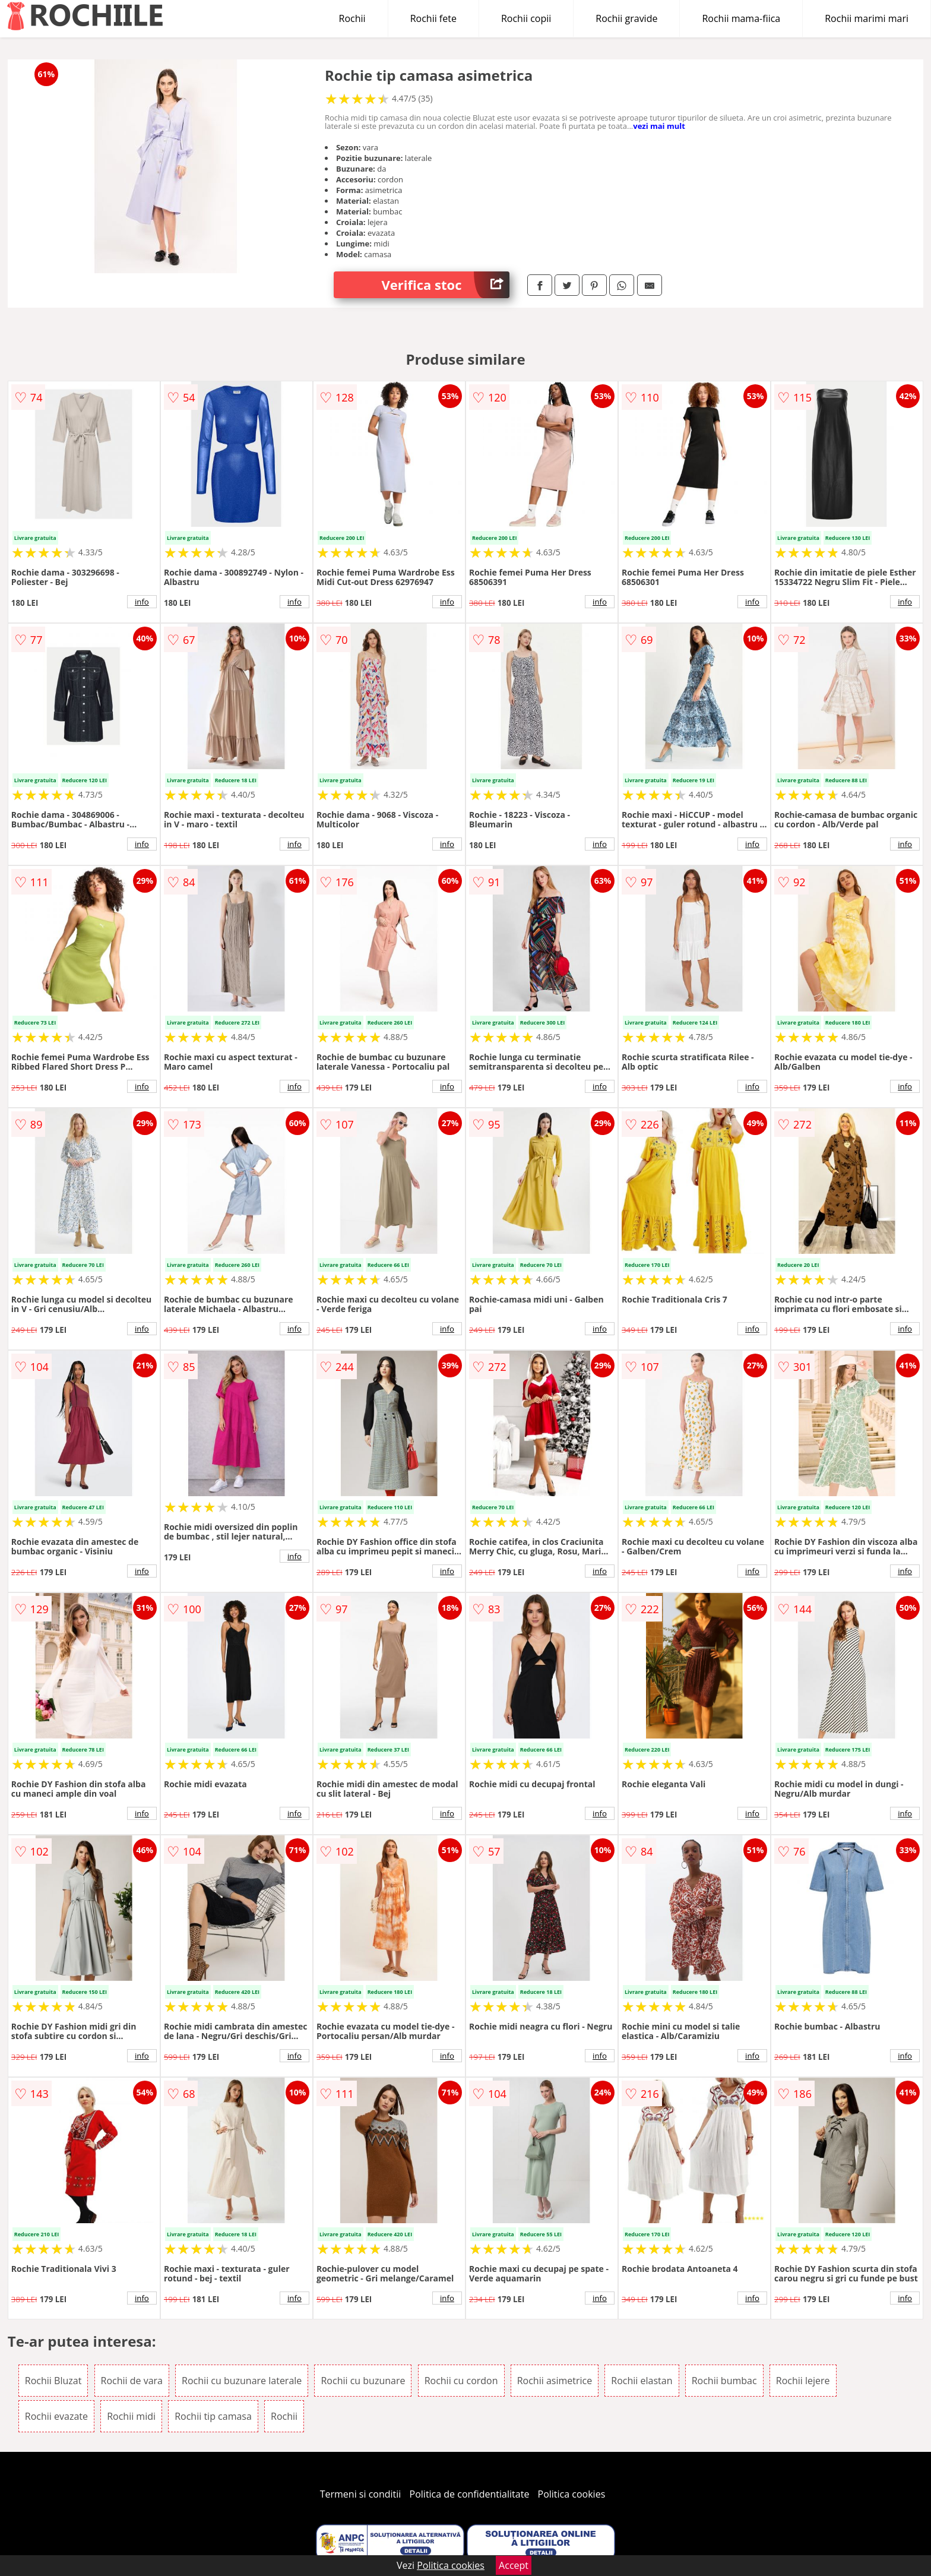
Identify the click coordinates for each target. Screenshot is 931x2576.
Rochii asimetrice (555, 2380)
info (142, 601)
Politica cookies (572, 2494)
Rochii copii (526, 18)
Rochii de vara (132, 2380)
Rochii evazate (56, 2416)
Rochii (352, 18)
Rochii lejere (803, 2380)
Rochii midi (131, 2416)
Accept (513, 2565)
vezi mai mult (659, 126)
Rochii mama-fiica (741, 18)
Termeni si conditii (360, 2494)
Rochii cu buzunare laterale (242, 2380)
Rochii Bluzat (53, 2380)
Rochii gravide (626, 18)
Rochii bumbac (724, 2380)
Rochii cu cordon (461, 2380)
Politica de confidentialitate (470, 2494)
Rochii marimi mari (866, 18)
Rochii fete (433, 18)
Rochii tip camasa (213, 2416)
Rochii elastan (641, 2380)
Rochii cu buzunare (363, 2380)
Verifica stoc (445, 284)
